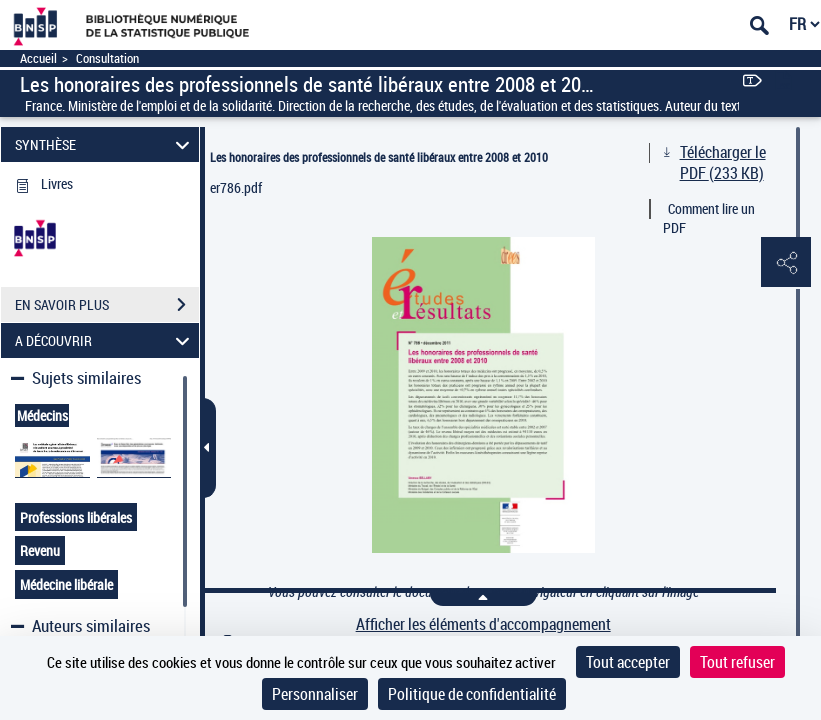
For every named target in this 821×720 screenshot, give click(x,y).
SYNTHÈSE (105, 144)
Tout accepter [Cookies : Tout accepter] (628, 662)
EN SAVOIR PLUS (107, 305)
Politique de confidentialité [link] (472, 694)
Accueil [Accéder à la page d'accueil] (38, 58)
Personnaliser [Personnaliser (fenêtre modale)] (315, 694)
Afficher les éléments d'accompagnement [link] (483, 624)
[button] (786, 263)
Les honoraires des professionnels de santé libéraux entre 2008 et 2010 (379, 157)
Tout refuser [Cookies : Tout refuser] (737, 662)
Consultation (107, 58)
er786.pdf (236, 187)
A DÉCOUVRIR (105, 340)
